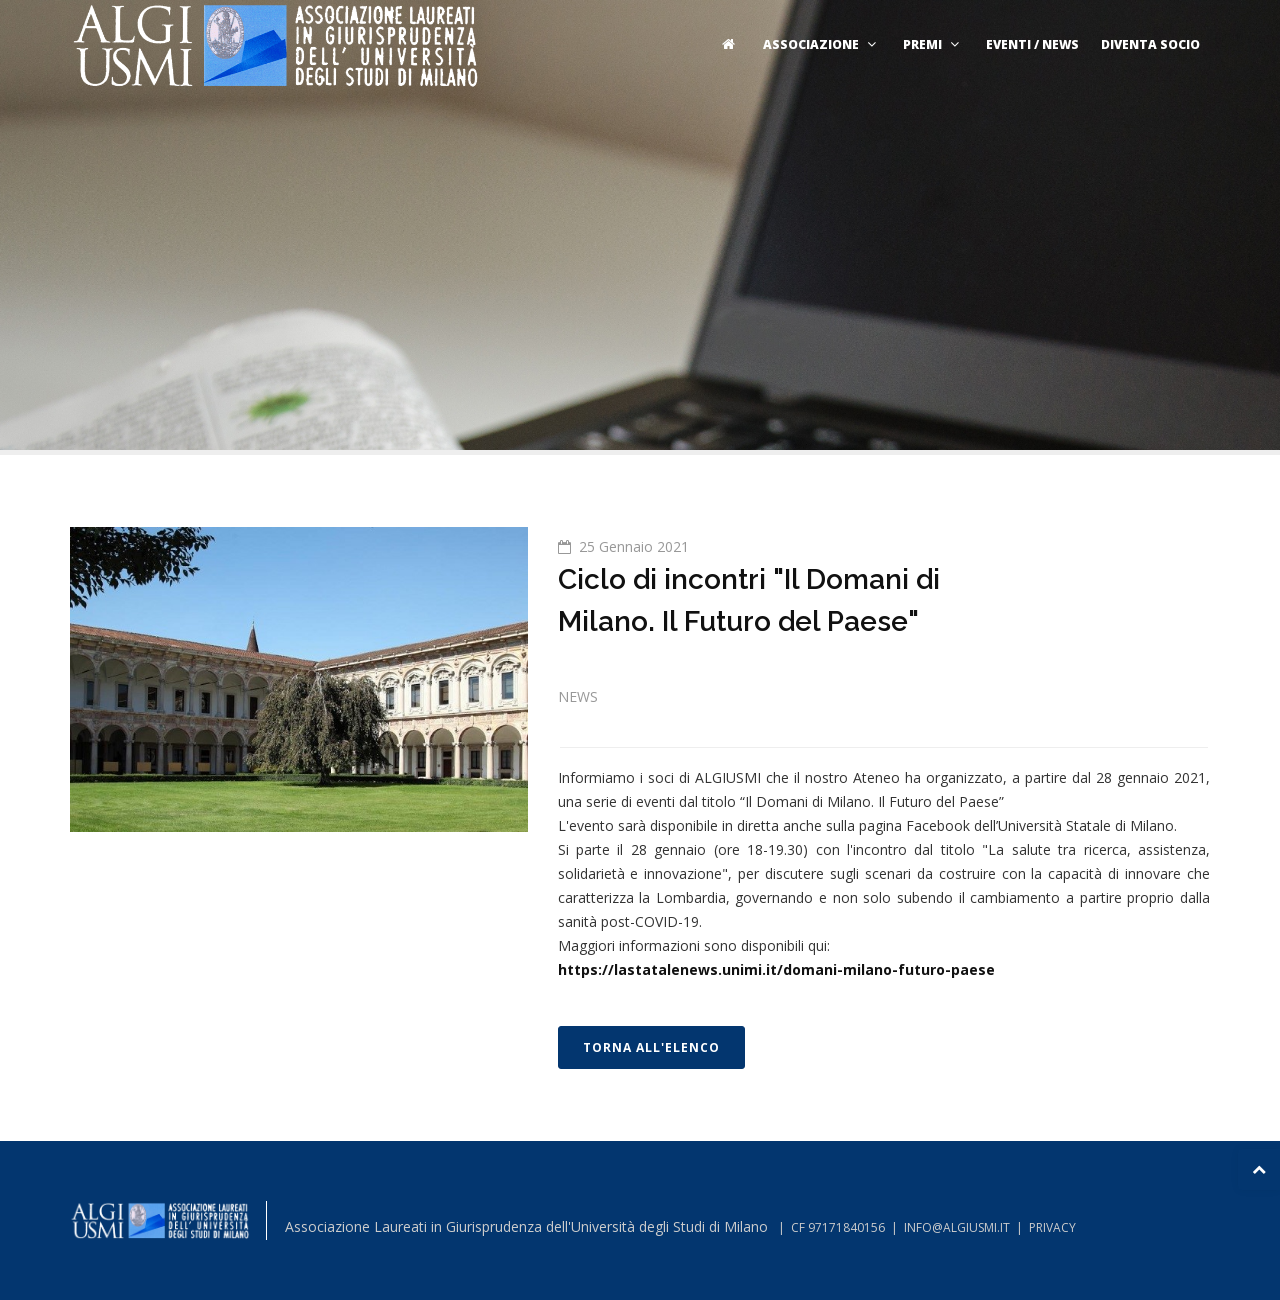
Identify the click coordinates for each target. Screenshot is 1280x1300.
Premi (933, 44)
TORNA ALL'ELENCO (651, 1047)
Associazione (822, 44)
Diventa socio (1150, 44)
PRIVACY (1052, 1227)
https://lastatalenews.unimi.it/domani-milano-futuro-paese (776, 969)
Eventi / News (1032, 44)
